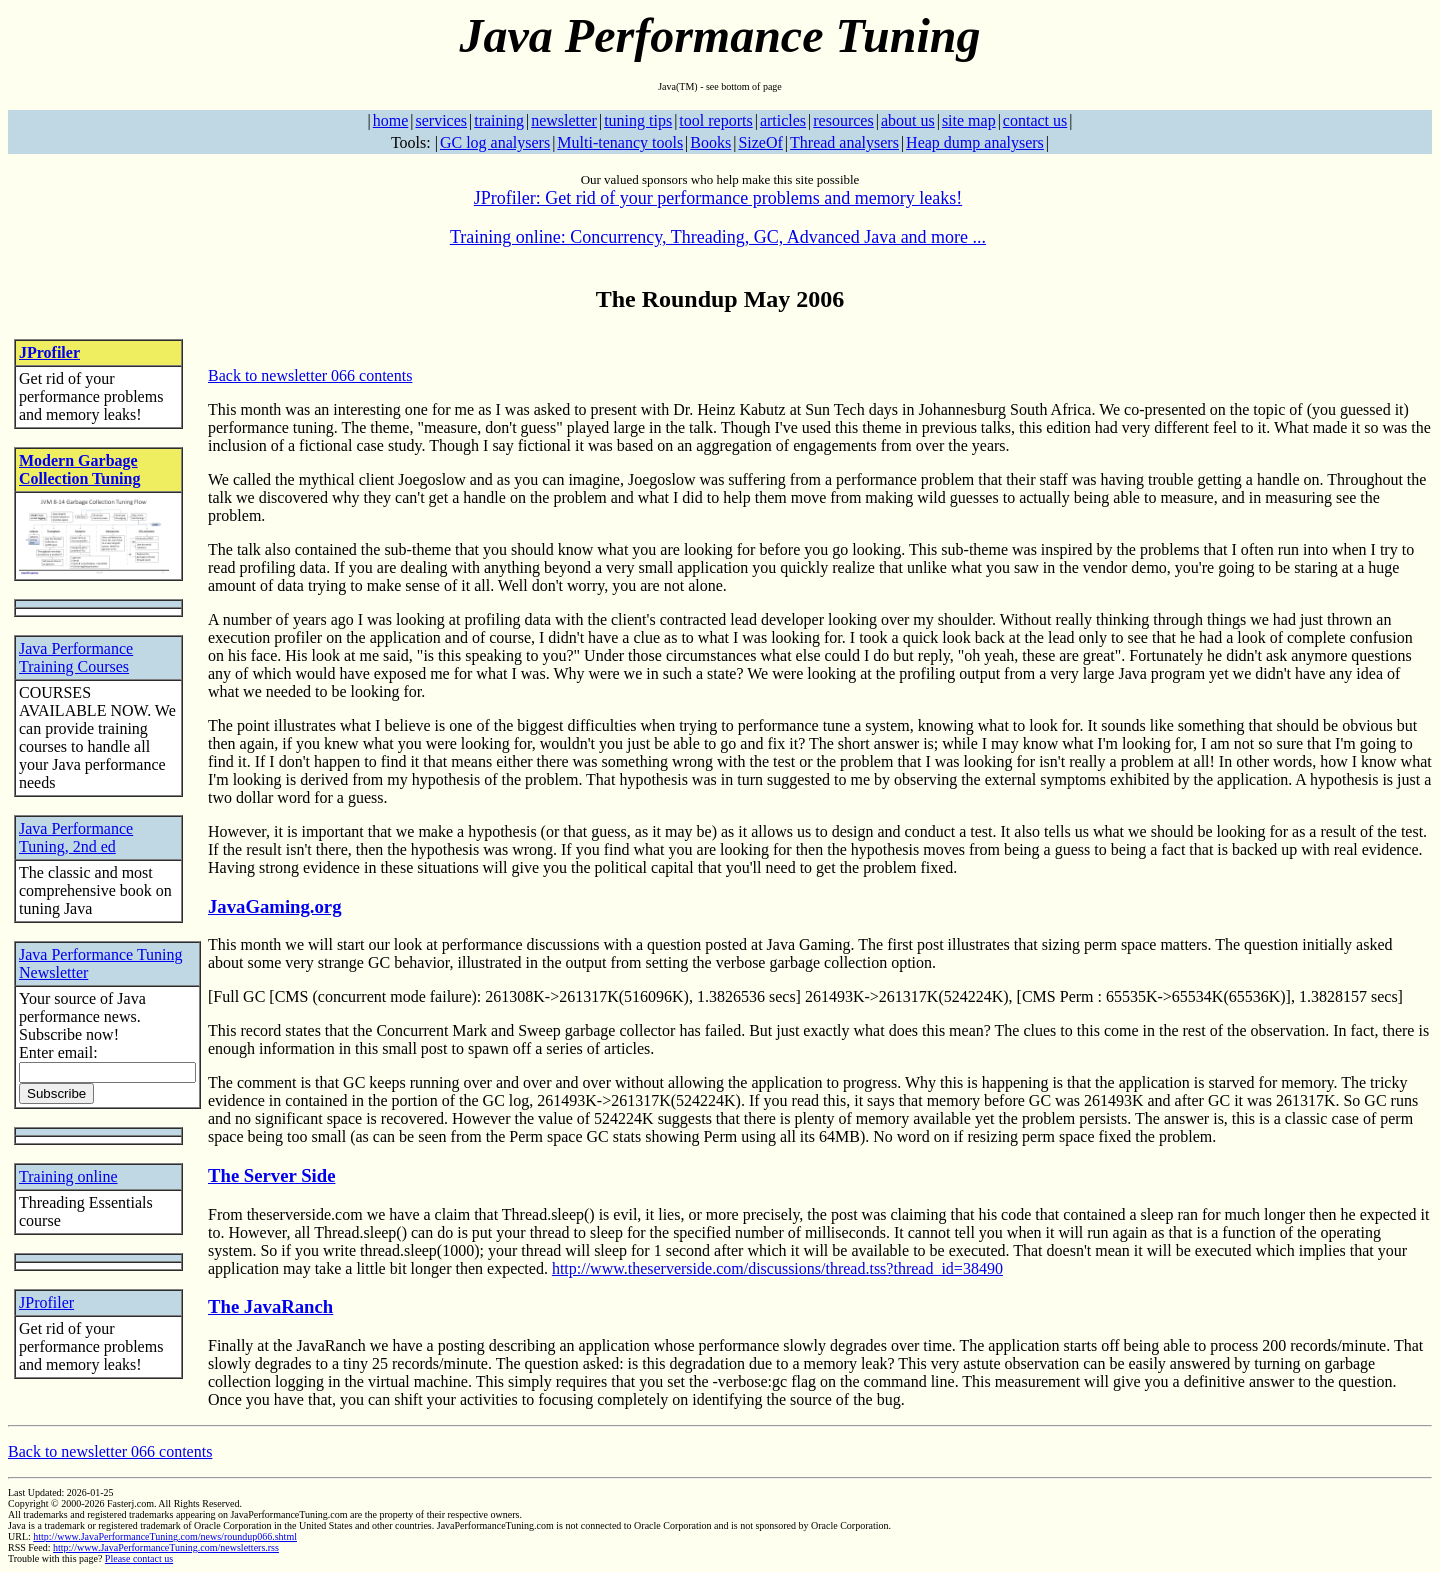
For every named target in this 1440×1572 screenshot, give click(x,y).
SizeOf (760, 142)
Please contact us (139, 1558)
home (391, 120)
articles (783, 120)
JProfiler (49, 352)
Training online (68, 1176)
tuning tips (638, 120)
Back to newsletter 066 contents (310, 375)
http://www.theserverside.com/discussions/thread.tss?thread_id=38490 (777, 1268)
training (499, 120)
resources (843, 120)
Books (710, 142)
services (441, 120)
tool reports (715, 120)
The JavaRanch (270, 1306)
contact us (1035, 120)
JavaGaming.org (275, 906)
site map (969, 120)
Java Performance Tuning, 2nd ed (76, 837)
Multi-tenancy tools (620, 142)
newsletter (564, 120)
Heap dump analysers (975, 142)
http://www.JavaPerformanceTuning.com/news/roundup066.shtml (165, 1536)
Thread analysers (844, 142)
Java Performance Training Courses (76, 657)
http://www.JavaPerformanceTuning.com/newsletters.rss (166, 1547)
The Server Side (271, 1175)
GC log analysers (495, 142)
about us (908, 120)
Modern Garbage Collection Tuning (79, 469)
